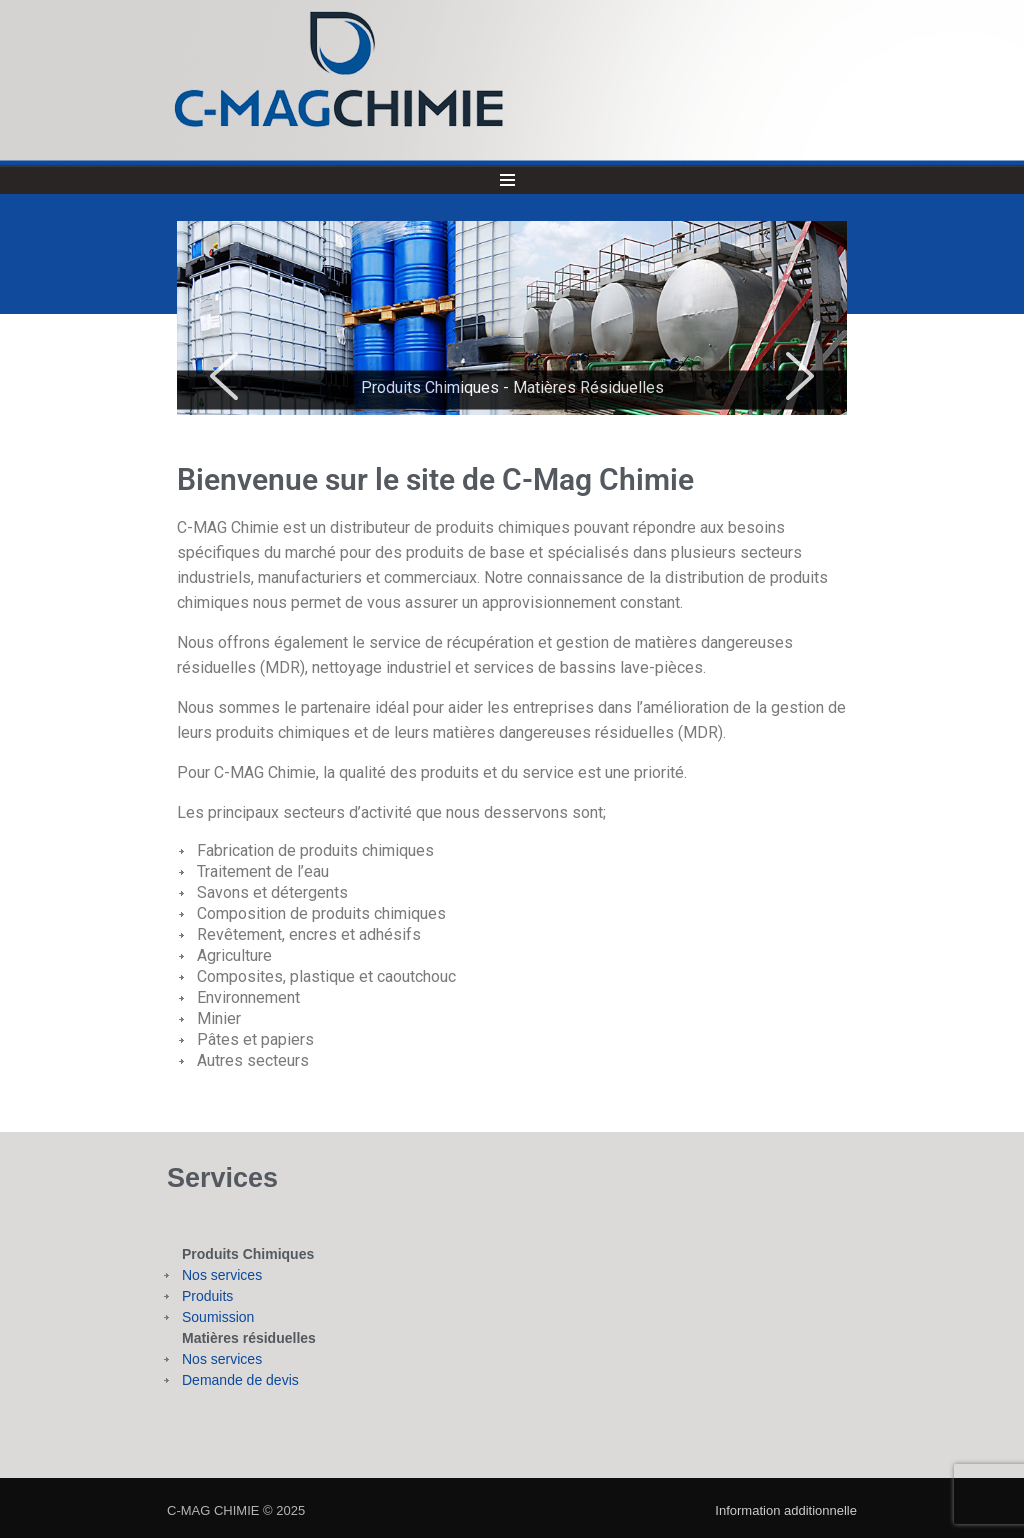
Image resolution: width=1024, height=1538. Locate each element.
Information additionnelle (786, 1510)
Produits (207, 1296)
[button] (224, 376)
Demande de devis (240, 1380)
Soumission (218, 1317)
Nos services (222, 1275)
